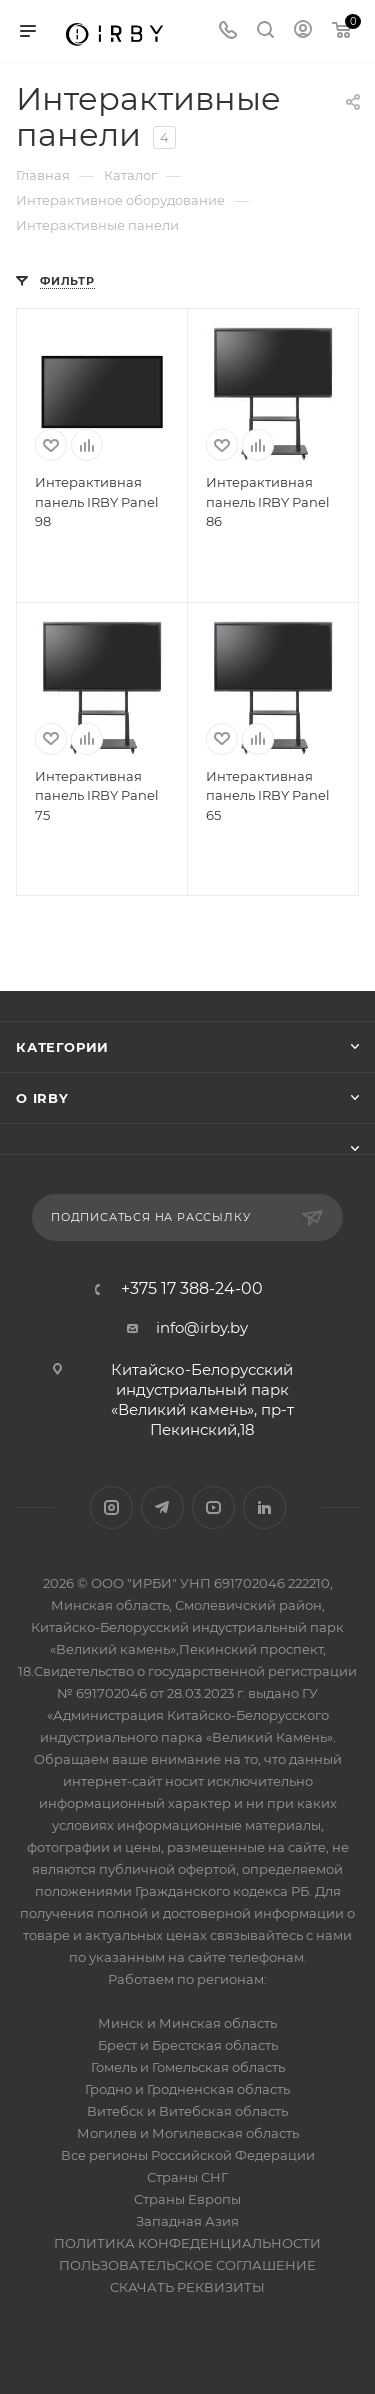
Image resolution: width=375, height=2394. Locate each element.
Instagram (111, 1507)
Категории (62, 1047)
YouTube (213, 1507)
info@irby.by (202, 1327)
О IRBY (42, 1098)
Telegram (162, 1507)
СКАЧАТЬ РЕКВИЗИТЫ (187, 2287)
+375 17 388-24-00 (192, 1289)
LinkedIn (264, 1507)
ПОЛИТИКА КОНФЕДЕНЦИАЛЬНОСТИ (187, 2243)
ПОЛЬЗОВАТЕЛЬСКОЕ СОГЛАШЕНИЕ (187, 2265)
